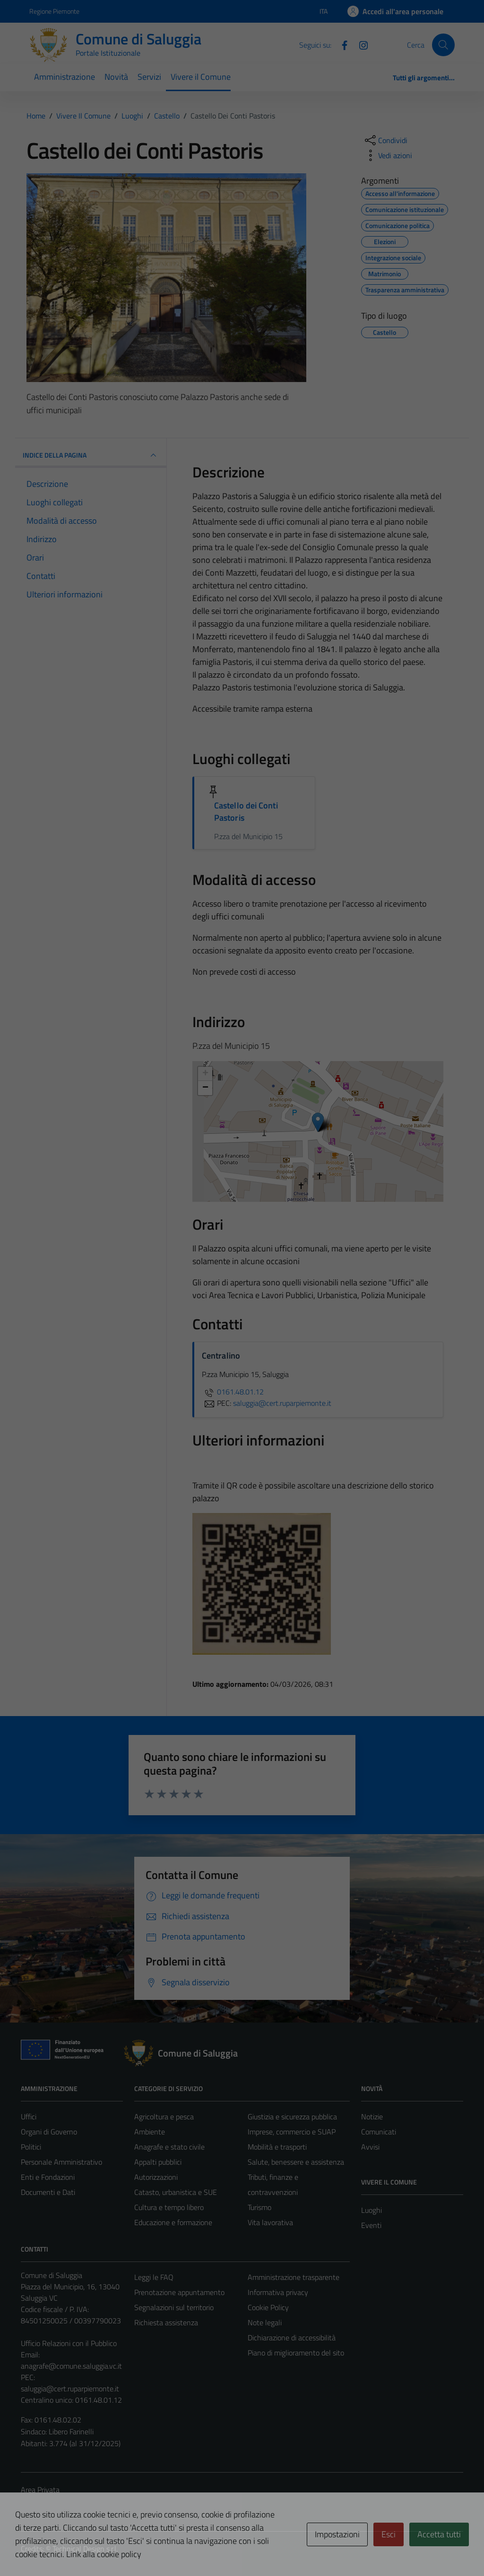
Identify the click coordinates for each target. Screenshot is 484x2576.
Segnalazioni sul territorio (174, 2307)
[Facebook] (340, 44)
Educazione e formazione (173, 2222)
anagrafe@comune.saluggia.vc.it (71, 2366)
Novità (116, 76)
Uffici (28, 2116)
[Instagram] (359, 44)
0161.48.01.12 (233, 1391)
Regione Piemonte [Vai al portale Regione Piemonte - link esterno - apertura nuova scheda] (54, 11)
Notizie (372, 2116)
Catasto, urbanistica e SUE (175, 2192)
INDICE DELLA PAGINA (91, 455)
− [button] (205, 1088)
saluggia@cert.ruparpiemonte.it (70, 2388)
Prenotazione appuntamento (179, 2292)
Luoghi (371, 2210)
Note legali (265, 2322)
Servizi (149, 76)
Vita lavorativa (270, 2222)
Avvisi (370, 2146)
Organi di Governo (49, 2131)
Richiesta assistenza (166, 2322)
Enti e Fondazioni (48, 2177)
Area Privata (40, 2489)
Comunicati (378, 2131)
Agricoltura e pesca (164, 2116)
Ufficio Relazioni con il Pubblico (69, 2343)
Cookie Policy (268, 2307)
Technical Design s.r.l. (85, 2548)
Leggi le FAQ (153, 2277)
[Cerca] (443, 45)
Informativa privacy (278, 2292)
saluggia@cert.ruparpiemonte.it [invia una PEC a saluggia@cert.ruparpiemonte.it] (282, 1403)
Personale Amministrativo (61, 2162)
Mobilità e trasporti (277, 2146)
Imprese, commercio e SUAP (292, 2131)
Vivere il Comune (201, 76)
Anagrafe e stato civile (169, 2146)
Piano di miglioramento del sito (296, 2352)
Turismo (259, 2207)
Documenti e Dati (48, 2192)
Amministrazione (64, 76)
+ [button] (205, 1074)
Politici (31, 2146)
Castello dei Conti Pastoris (246, 811)
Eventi (371, 2225)
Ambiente (149, 2131)
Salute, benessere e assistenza (296, 2162)
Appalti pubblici (158, 2162)
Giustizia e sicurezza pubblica (292, 2116)
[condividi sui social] (385, 140)
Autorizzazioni (156, 2177)
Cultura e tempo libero (169, 2207)
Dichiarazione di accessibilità (292, 2337)
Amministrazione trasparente (293, 2277)
